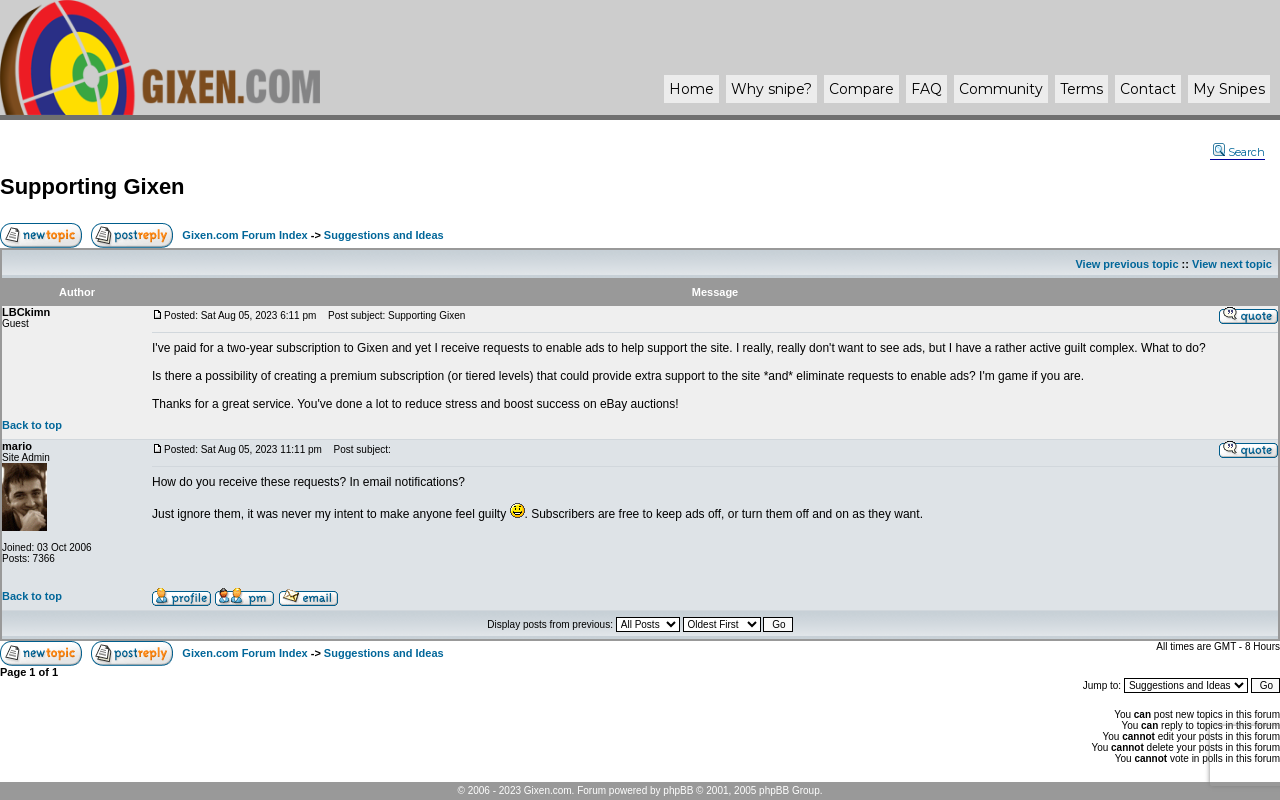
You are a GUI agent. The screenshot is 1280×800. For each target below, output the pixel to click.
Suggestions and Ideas (384, 235)
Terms (1081, 89)
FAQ (926, 89)
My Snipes (1229, 89)
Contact (1148, 89)
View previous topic (1126, 264)
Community (1001, 89)
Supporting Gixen (92, 186)
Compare (861, 89)
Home (691, 89)
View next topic (1232, 264)
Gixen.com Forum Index (244, 235)
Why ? (771, 89)
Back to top (32, 425)
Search (1239, 152)
